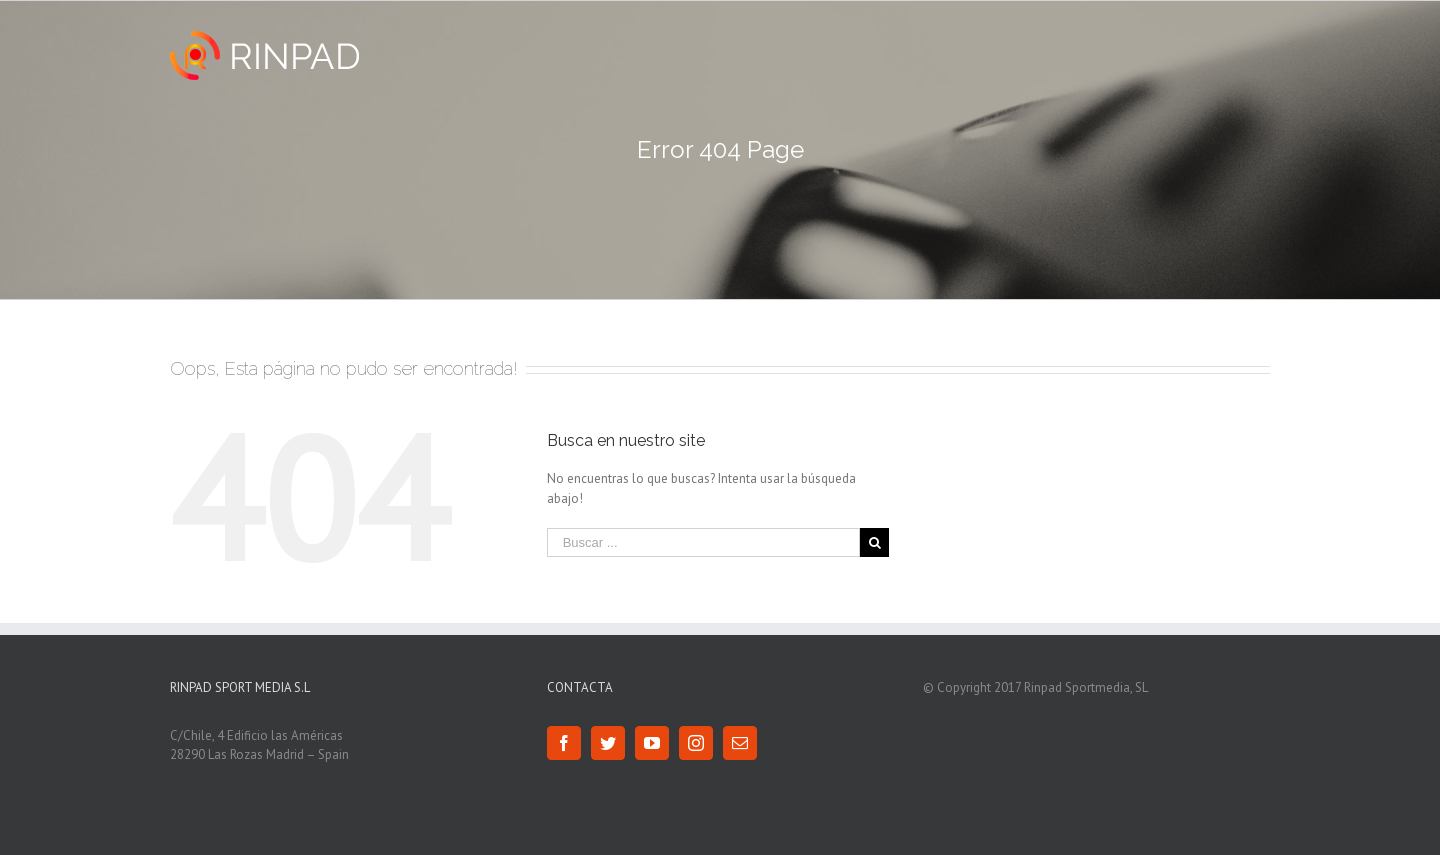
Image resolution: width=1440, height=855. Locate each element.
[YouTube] (652, 743)
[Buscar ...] (704, 542)
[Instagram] (696, 743)
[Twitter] (608, 743)
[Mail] (740, 743)
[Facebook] (564, 743)
